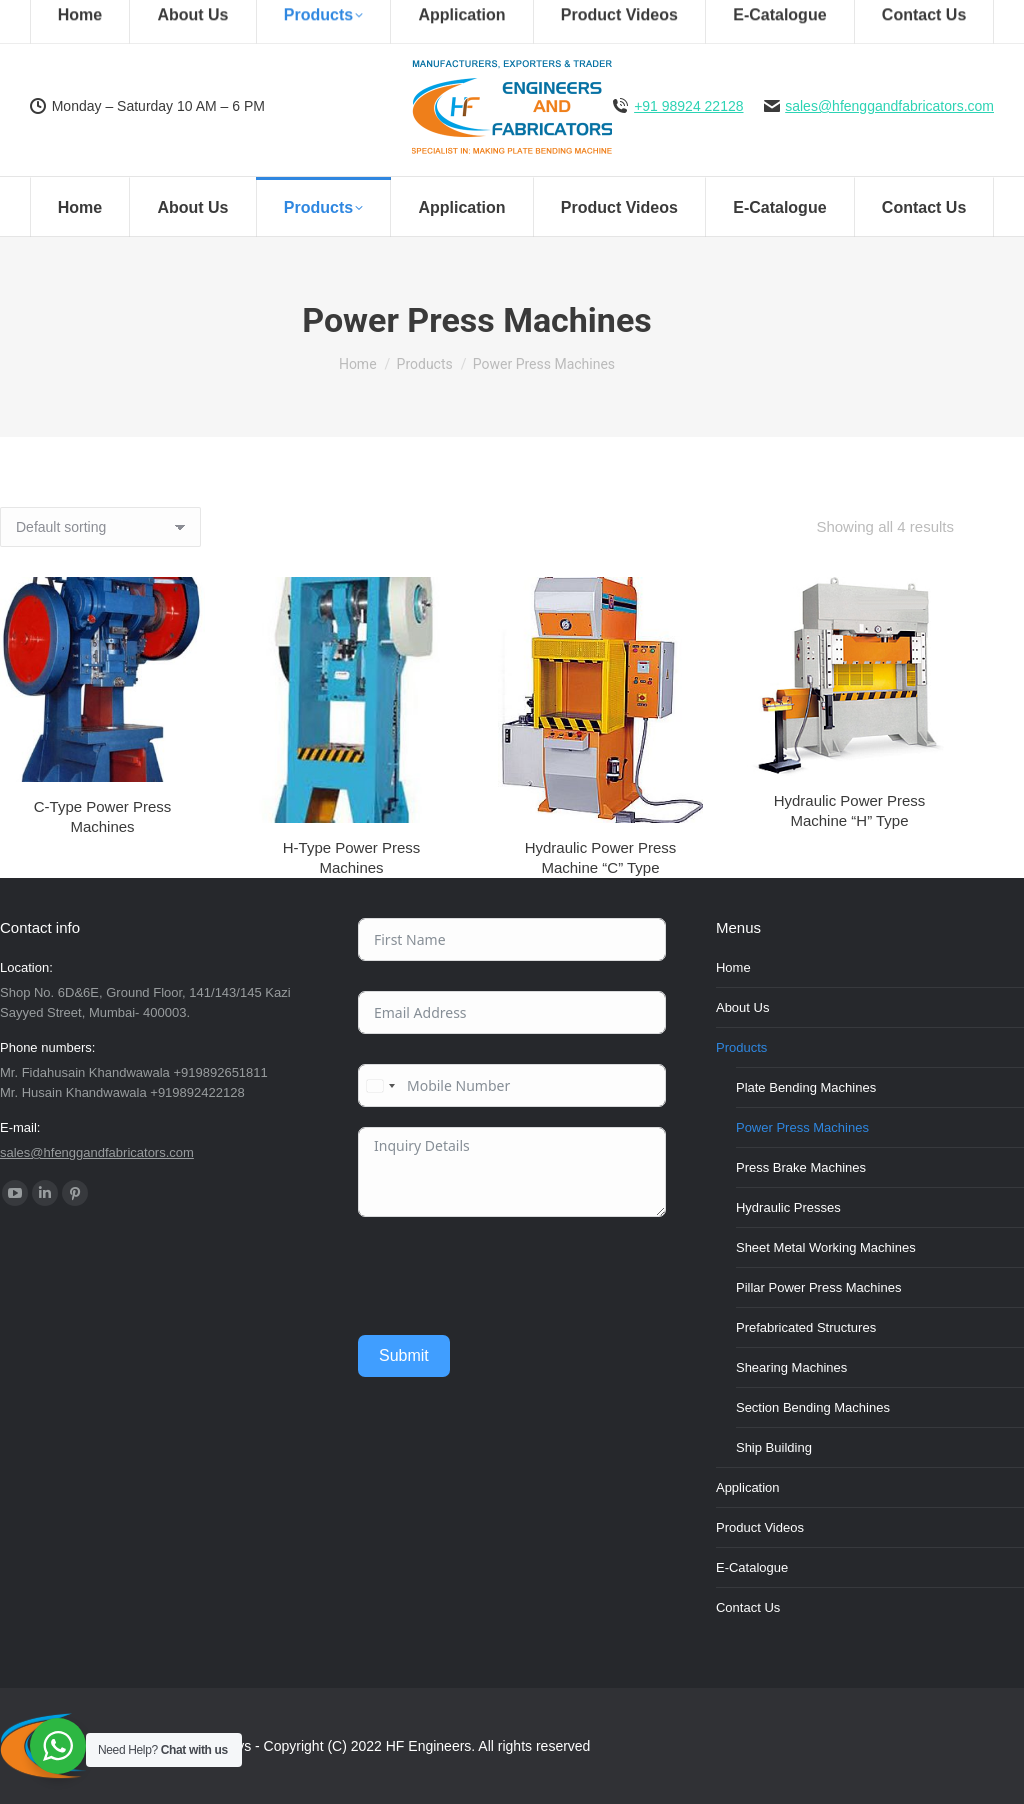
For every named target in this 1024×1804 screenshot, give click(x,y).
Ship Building (774, 1447)
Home (733, 967)
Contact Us (748, 1607)
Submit (404, 1355)
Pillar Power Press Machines (818, 1287)
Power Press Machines (802, 1127)
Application (748, 1487)
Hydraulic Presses (788, 1207)
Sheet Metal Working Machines (826, 1247)
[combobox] (380, 1085)
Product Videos (760, 1527)
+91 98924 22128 (688, 106)
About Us (742, 1007)
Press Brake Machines (801, 1167)
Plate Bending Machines (806, 1087)
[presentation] (510, 1276)
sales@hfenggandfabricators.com (889, 106)
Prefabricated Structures (806, 1327)
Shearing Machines (791, 1367)
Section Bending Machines (813, 1407)
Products (741, 1047)
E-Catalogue (752, 1567)
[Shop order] (100, 527)
